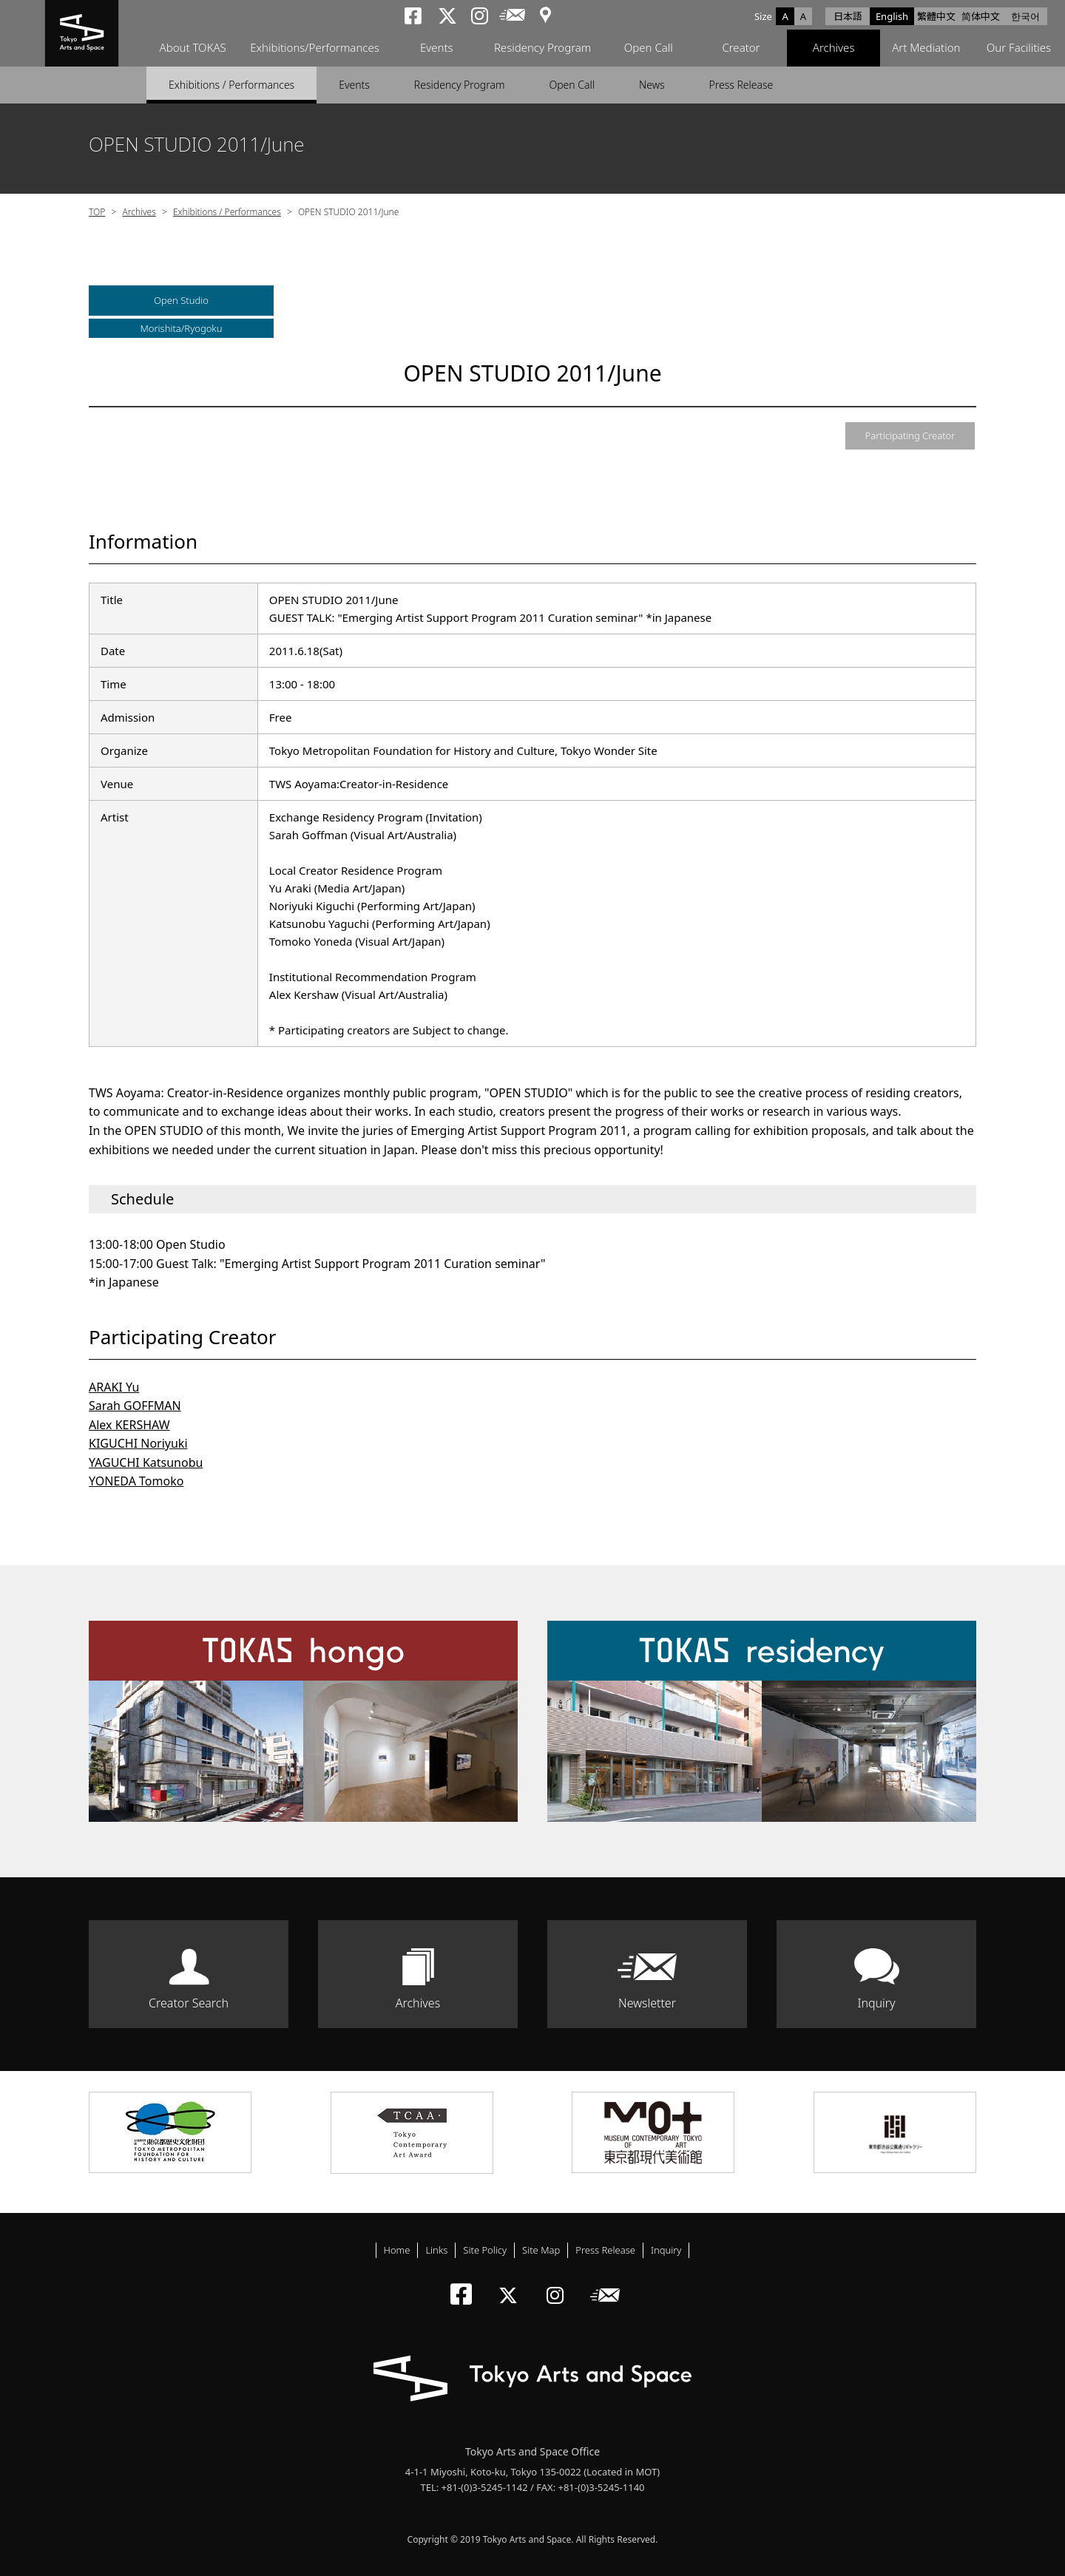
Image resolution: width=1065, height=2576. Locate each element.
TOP (97, 212)
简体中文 (980, 16)
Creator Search (189, 2003)
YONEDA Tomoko (136, 1481)
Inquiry (876, 2003)
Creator (741, 48)
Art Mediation (926, 48)
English (892, 16)
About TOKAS (192, 48)
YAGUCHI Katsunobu (146, 1462)
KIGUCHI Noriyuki (138, 1443)
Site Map (541, 2250)
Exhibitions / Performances (231, 85)
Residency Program (542, 48)
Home (397, 2250)
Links (436, 2250)
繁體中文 (936, 16)
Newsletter (647, 2003)
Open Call (648, 48)
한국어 (1025, 16)
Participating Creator (910, 435)
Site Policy (485, 2250)
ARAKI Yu (114, 1387)
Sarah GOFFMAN (135, 1405)
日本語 (848, 16)
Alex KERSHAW (129, 1425)
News (652, 85)
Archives (834, 48)
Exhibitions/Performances (314, 48)
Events (436, 48)
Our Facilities (1019, 48)
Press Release (741, 85)
